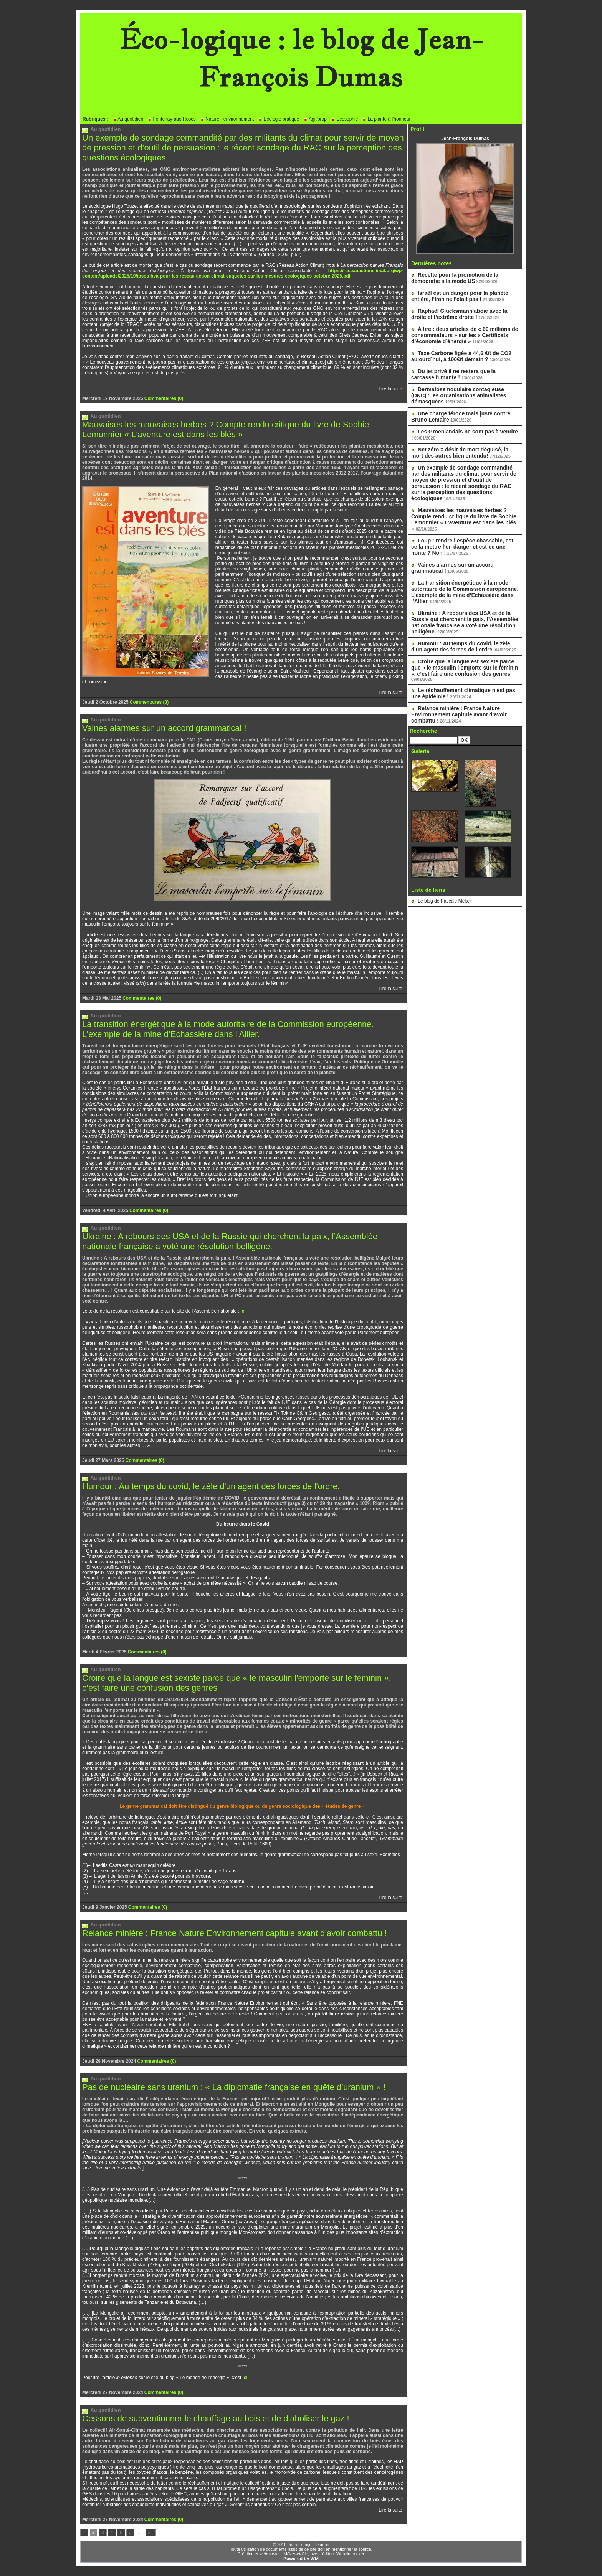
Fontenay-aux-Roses (172, 119)
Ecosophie (344, 119)
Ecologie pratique (278, 119)
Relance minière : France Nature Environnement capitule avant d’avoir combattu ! (234, 1933)
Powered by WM (301, 2558)
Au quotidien (128, 119)
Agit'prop (315, 119)
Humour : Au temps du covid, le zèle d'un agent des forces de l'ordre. (211, 1486)
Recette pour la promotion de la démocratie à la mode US (454, 278)
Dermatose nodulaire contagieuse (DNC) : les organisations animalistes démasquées (458, 395)
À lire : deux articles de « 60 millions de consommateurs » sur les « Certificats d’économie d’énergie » (464, 335)
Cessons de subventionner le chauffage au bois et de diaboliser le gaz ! (215, 2418)
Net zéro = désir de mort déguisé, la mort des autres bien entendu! (459, 452)
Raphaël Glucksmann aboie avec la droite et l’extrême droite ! (459, 314)
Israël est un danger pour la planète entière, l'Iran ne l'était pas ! (459, 296)
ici (242, 1311)
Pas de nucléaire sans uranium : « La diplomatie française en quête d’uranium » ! (233, 2087)
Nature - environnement (227, 119)
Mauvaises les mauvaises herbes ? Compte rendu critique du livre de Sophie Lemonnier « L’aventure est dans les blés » (225, 429)
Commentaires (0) (163, 398)
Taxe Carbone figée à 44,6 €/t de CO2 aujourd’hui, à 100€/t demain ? (461, 356)
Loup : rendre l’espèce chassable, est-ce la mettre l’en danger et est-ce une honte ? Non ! (463, 546)
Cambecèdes (368, 526)
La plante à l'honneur (386, 119)
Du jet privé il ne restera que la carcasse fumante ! (453, 374)
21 (150, 2532)
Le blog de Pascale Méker (444, 901)
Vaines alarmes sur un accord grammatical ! (164, 728)
